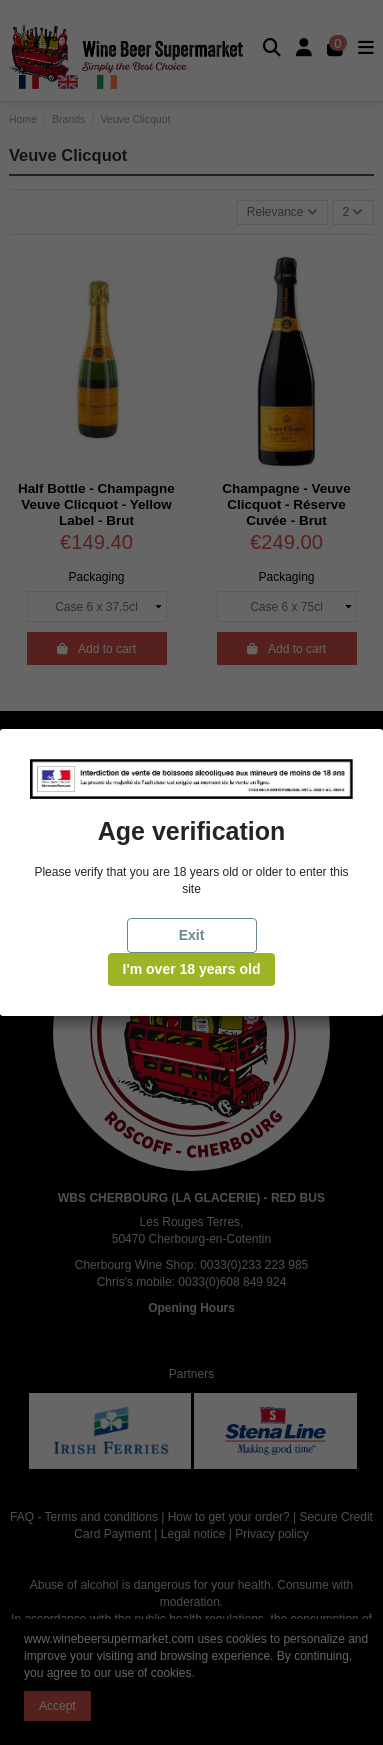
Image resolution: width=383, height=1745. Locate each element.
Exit (192, 935)
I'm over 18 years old (192, 969)
